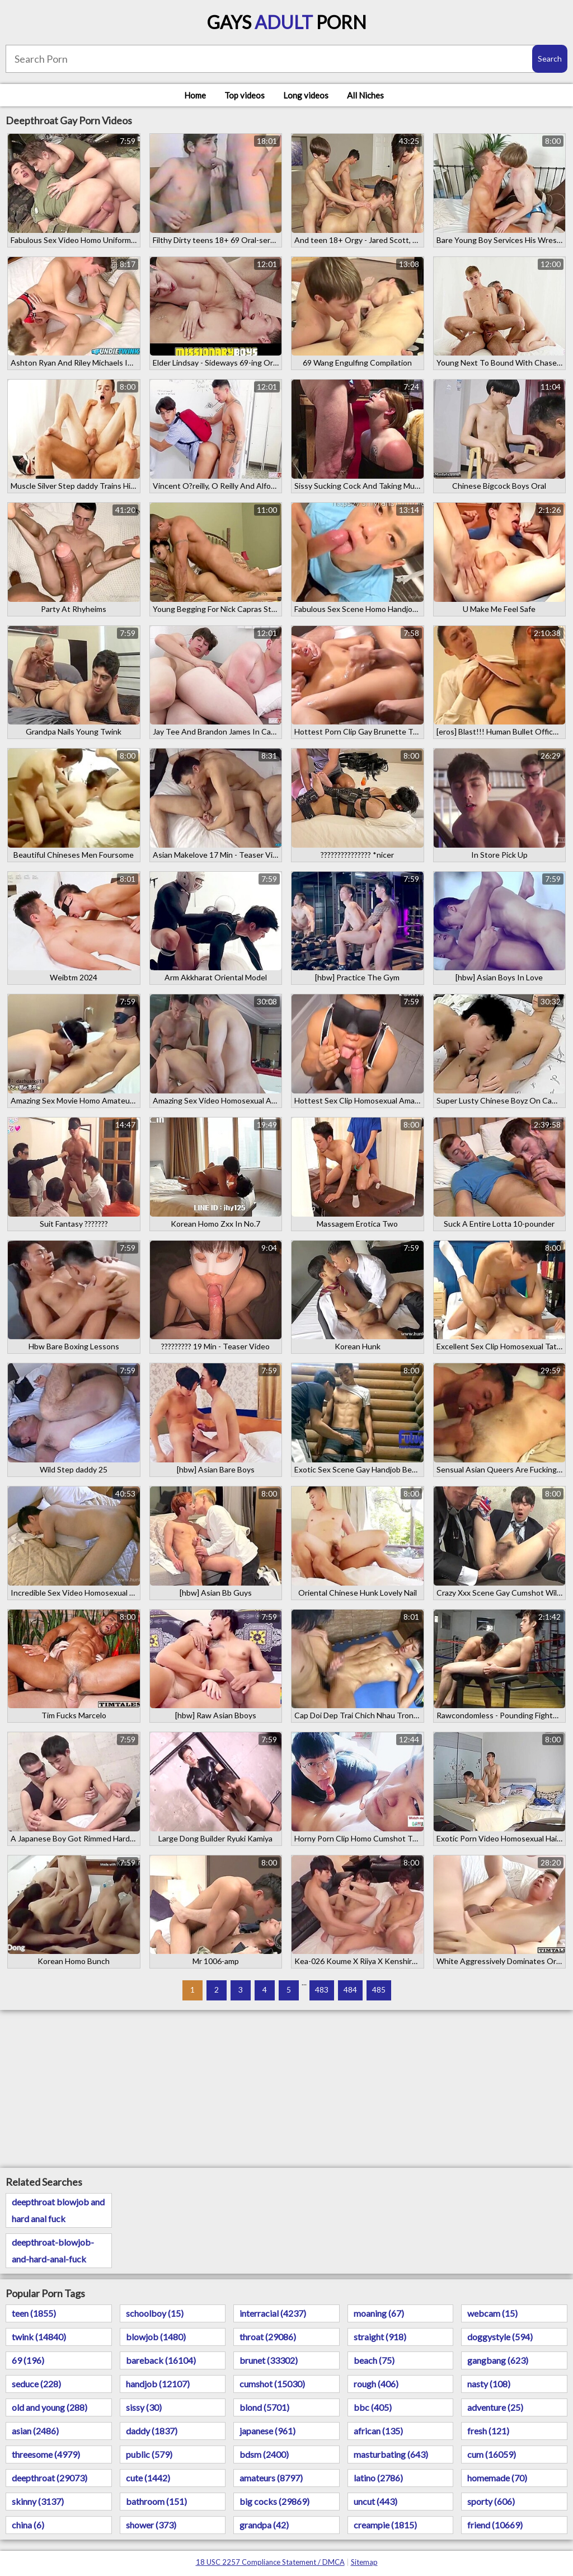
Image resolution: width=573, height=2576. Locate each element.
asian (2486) (35, 2430)
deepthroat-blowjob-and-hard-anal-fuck (53, 2250)
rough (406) (376, 2383)
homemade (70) (497, 2477)
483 (321, 1989)
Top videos (244, 95)
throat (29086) (267, 2336)
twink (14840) (39, 2336)
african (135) (378, 2430)
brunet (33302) (268, 2360)
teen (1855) (34, 2313)
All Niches (365, 95)
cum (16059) (491, 2454)
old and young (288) (49, 2407)
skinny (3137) (38, 2501)
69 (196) (28, 2360)
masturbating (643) (391, 2454)
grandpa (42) (264, 2524)
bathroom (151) (156, 2501)
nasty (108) (488, 2383)
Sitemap (364, 2562)
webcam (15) (492, 2313)
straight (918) (380, 2336)
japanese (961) (267, 2430)
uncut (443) (375, 2501)
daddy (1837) (151, 2430)
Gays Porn (287, 22)
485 (379, 1989)
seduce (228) (36, 2383)
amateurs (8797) (271, 2477)
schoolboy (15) (155, 2313)
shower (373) (151, 2524)
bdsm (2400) (264, 2454)
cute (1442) (148, 2477)
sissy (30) (144, 2407)
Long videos (305, 95)
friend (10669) (495, 2524)
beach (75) (374, 2360)
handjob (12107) (158, 2383)
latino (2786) (378, 2477)
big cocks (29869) (274, 2501)
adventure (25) (495, 2407)
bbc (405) (373, 2407)
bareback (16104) (161, 2360)
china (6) (28, 2524)
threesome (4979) (46, 2454)
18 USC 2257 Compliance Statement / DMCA (270, 2562)
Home (195, 95)
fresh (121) (488, 2430)
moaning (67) (379, 2313)
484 (350, 1989)
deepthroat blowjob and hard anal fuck (58, 2210)
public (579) (149, 2454)
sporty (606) (491, 2501)
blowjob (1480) (156, 2336)
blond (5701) (264, 2407)
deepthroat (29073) (49, 2477)
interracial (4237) (272, 2313)
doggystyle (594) (500, 2336)
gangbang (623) (497, 2360)
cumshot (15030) (272, 2383)
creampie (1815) (385, 2524)
